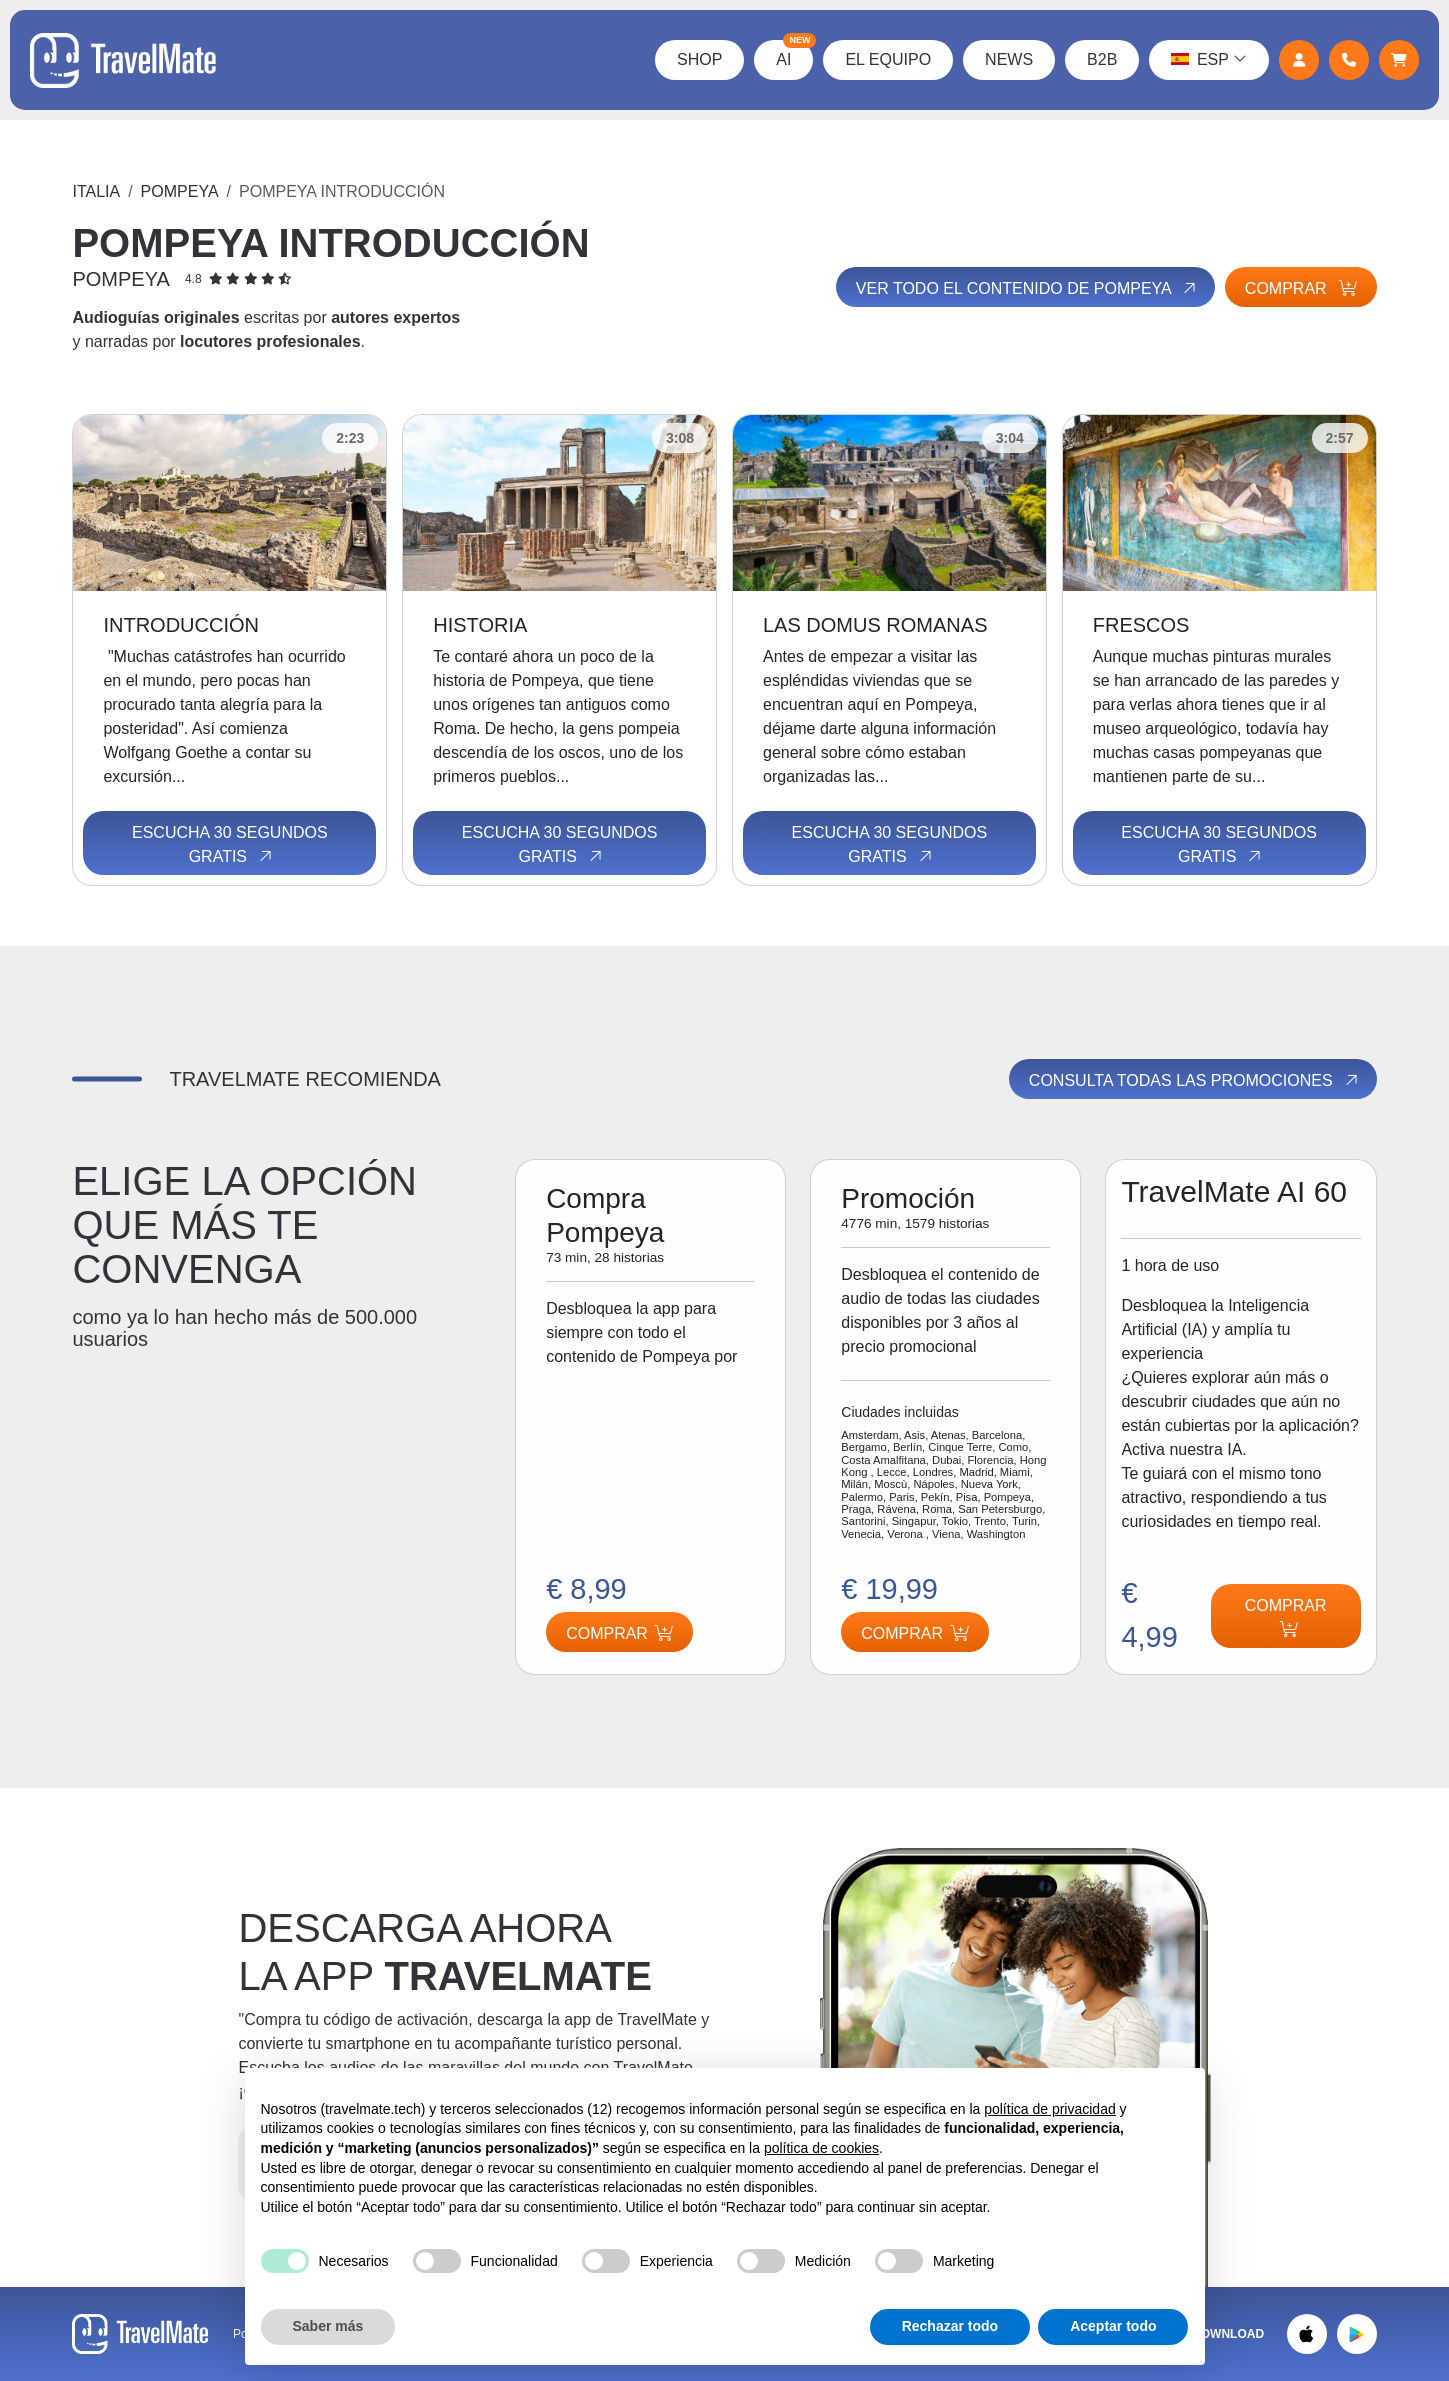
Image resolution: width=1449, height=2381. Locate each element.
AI (794, 54)
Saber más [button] (328, 2326)
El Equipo (888, 59)
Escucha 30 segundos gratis (230, 845)
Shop (699, 59)
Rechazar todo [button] (950, 2326)
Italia (96, 191)
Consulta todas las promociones (1195, 1080)
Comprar (1301, 288)
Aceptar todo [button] (1113, 2326)
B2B (1102, 59)
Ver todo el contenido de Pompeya (1027, 288)
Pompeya (180, 191)
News (1009, 59)
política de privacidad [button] (1050, 2109)
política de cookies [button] (821, 2148)
